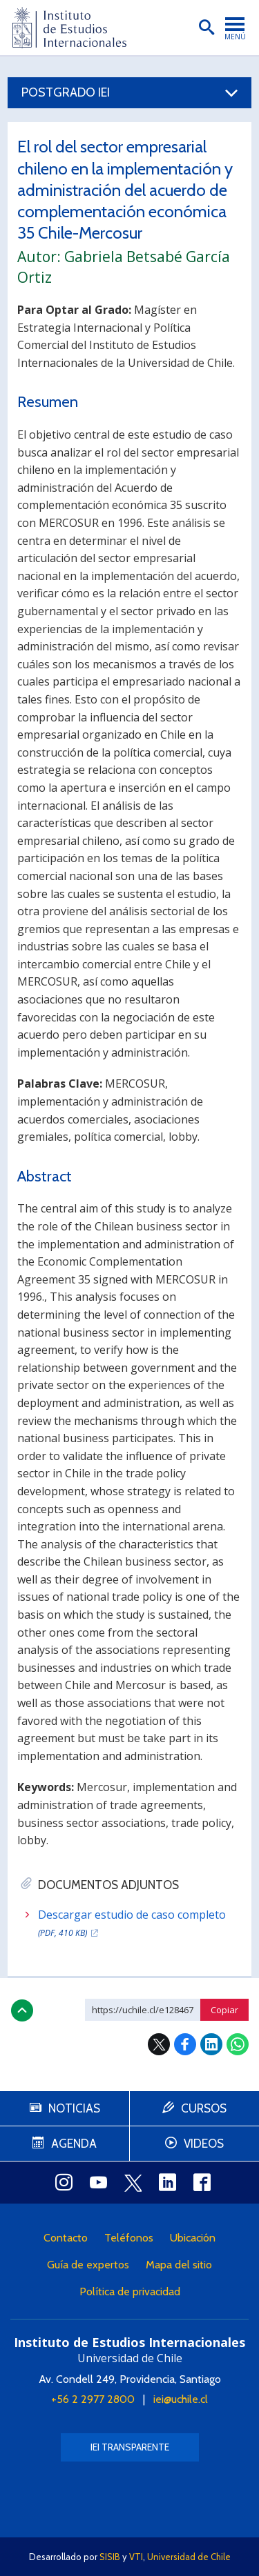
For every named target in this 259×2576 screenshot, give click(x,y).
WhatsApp (237, 2044)
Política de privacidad (129, 2291)
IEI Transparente (129, 2447)
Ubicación (192, 2237)
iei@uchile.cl (180, 2399)
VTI (136, 2556)
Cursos (204, 2108)
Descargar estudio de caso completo (132, 1923)
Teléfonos (128, 2237)
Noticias (74, 2108)
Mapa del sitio (179, 2264)
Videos (204, 2143)
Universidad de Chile (189, 2556)
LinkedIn (211, 2044)
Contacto (66, 2237)
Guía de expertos (88, 2264)
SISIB (109, 2556)
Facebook (185, 2044)
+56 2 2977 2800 (93, 2399)
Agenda (74, 2143)
